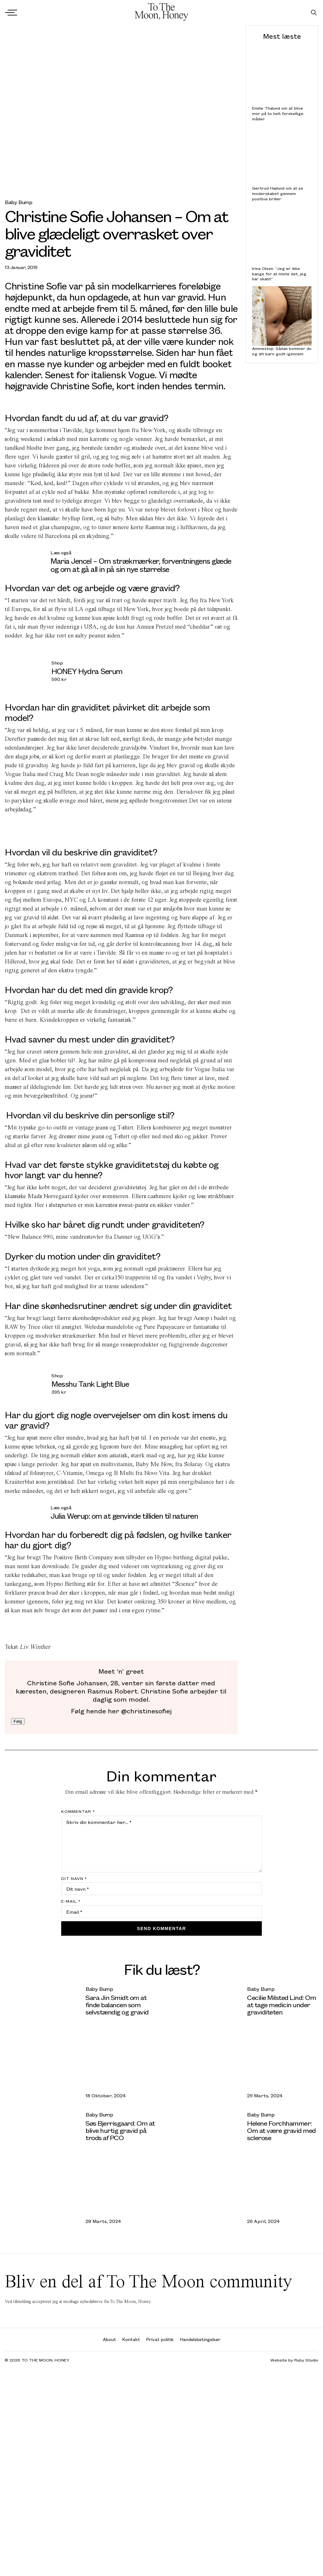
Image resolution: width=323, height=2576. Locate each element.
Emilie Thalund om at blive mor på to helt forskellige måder (277, 113)
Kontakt (131, 2339)
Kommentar (78, 1811)
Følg (18, 1721)
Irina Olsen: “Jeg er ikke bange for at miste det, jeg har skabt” (279, 274)
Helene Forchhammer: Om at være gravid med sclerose (281, 2130)
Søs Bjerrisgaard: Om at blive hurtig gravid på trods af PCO (120, 2130)
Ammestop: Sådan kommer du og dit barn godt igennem (281, 351)
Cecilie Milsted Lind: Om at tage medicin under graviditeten (281, 2004)
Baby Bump (18, 202)
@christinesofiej (145, 1710)
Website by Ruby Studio (294, 2360)
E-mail (70, 1901)
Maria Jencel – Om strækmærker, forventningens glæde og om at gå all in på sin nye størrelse (140, 564)
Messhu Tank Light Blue (90, 1383)
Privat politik (160, 2339)
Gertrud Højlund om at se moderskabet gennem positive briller (277, 193)
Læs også (60, 552)
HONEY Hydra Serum (86, 670)
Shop (57, 662)
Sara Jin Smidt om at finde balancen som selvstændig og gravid (117, 2004)
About (109, 2339)
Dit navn (74, 1878)
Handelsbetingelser (200, 2339)
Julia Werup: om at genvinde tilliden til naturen (124, 1515)
